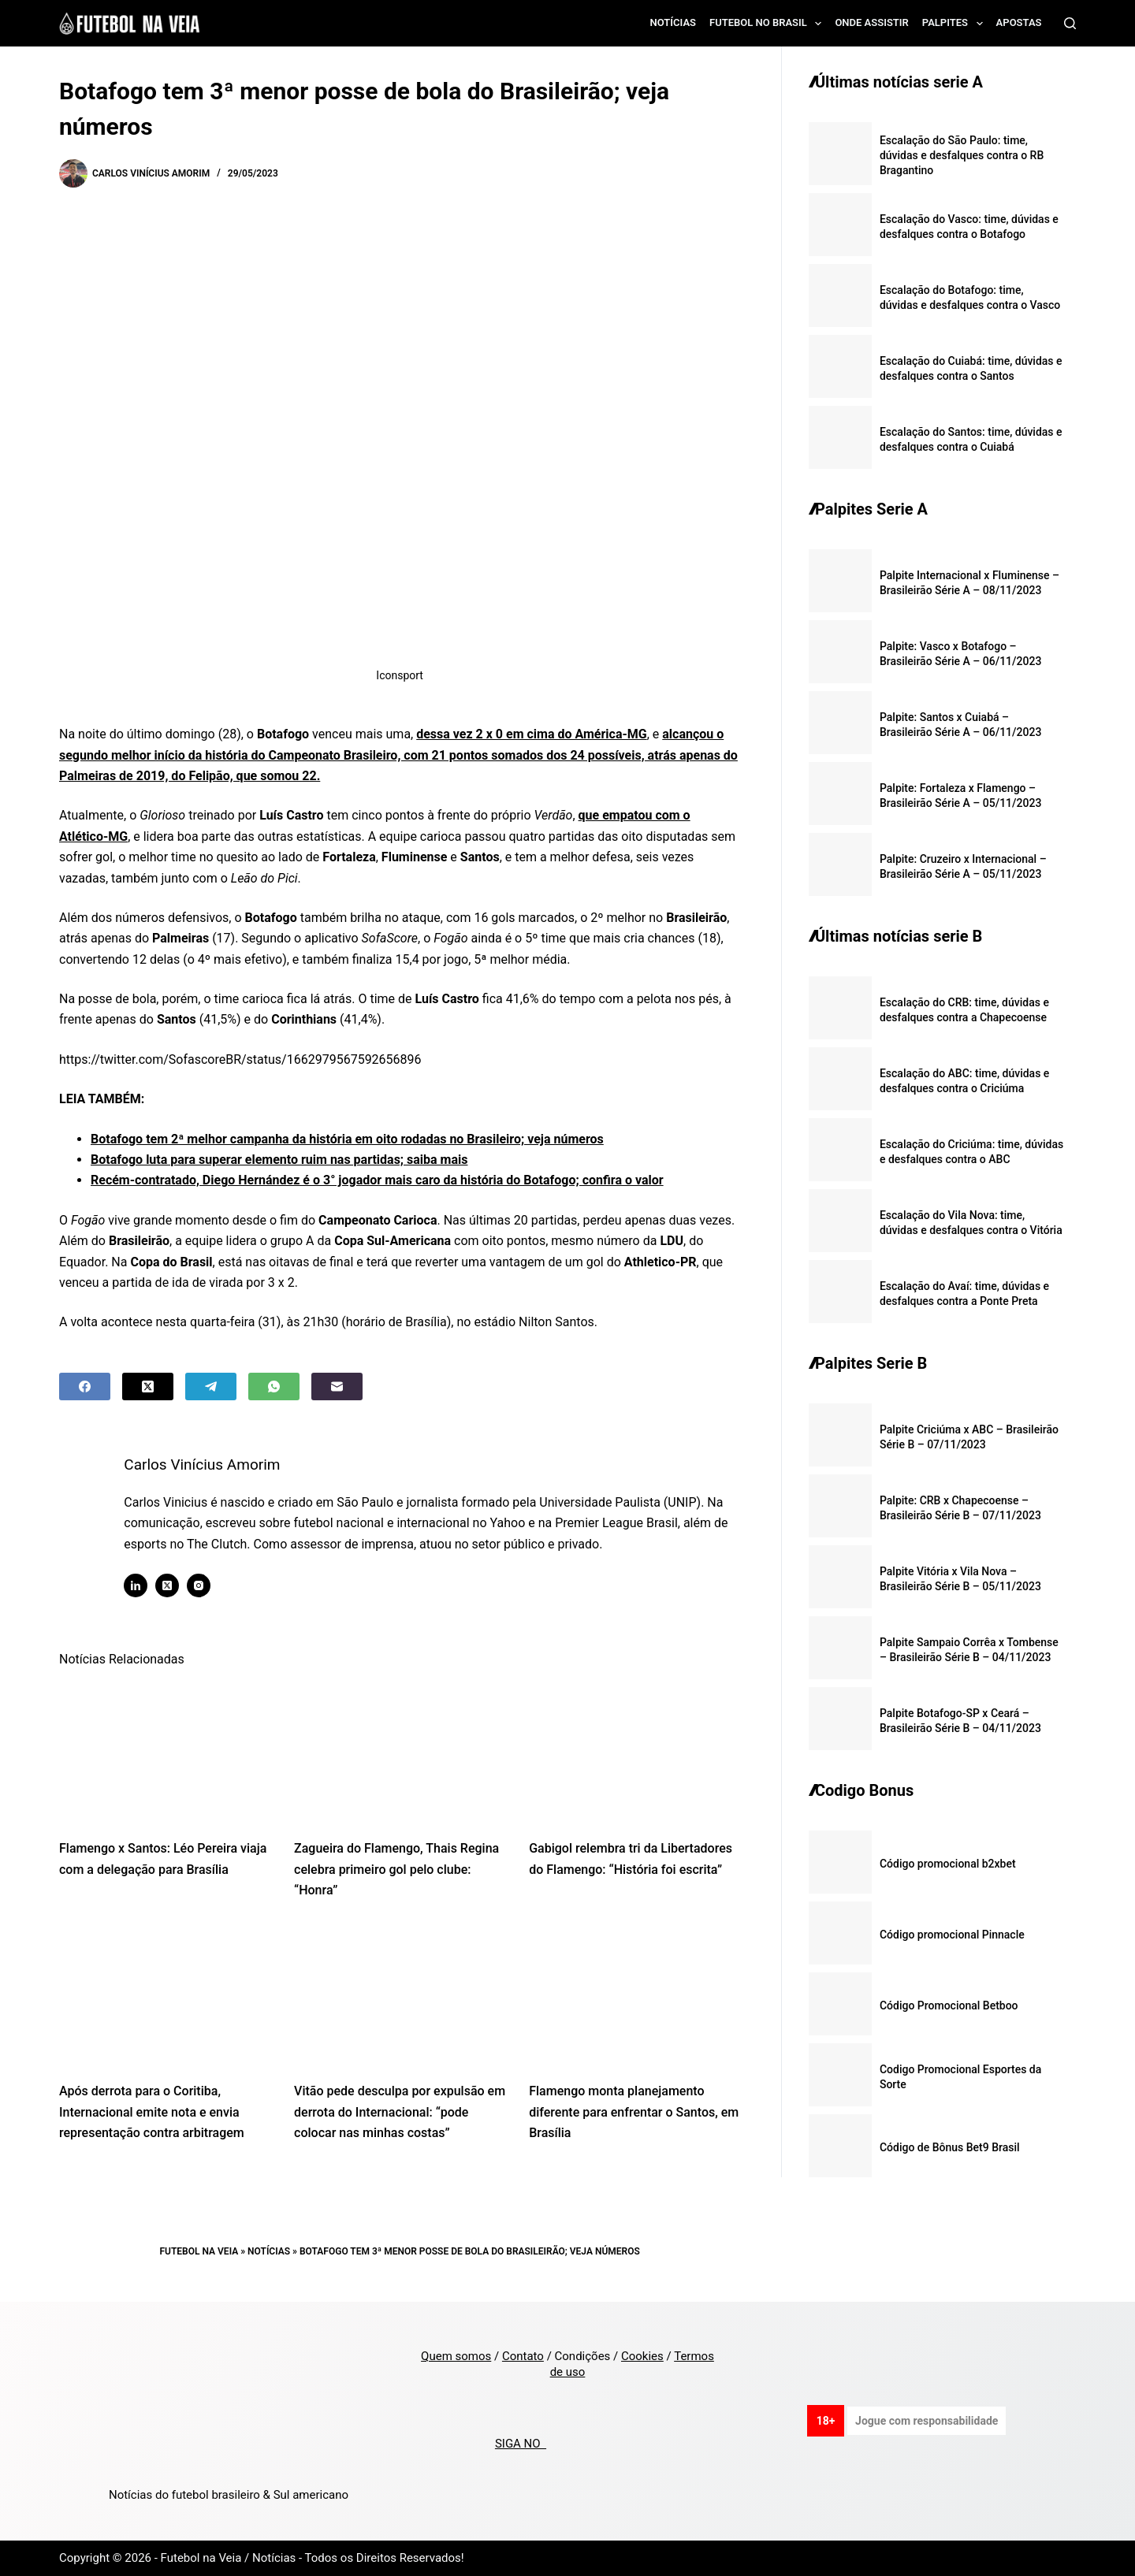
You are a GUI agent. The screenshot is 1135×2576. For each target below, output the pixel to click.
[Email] (337, 1386)
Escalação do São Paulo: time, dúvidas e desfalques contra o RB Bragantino (962, 155)
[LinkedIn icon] (142, 1585)
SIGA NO (520, 2444)
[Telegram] (210, 1386)
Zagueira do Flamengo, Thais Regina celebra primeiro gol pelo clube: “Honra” (396, 1869)
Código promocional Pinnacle (952, 1934)
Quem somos (456, 2356)
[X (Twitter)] (147, 1386)
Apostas (1019, 22)
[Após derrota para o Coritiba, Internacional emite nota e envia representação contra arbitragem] (164, 1995)
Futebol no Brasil (768, 23)
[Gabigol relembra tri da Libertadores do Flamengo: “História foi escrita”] (634, 1752)
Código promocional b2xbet (948, 1863)
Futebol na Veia (199, 2251)
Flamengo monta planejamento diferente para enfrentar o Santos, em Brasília (634, 2111)
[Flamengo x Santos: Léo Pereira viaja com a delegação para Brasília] (164, 1752)
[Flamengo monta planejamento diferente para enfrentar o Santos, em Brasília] (634, 1995)
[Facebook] (84, 1386)
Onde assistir (871, 22)
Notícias (673, 22)
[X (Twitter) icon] (174, 1585)
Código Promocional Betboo (949, 2005)
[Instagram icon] (206, 1585)
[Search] (1070, 23)
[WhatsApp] (274, 1386)
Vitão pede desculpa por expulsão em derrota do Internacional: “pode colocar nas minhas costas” (399, 2111)
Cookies (642, 2356)
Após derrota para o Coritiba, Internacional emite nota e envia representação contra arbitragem (151, 2111)
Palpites (955, 23)
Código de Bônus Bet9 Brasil (950, 2147)
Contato (523, 2356)
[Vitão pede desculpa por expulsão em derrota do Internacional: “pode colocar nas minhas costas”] (399, 1995)
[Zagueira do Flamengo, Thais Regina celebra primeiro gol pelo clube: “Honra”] (399, 1752)
